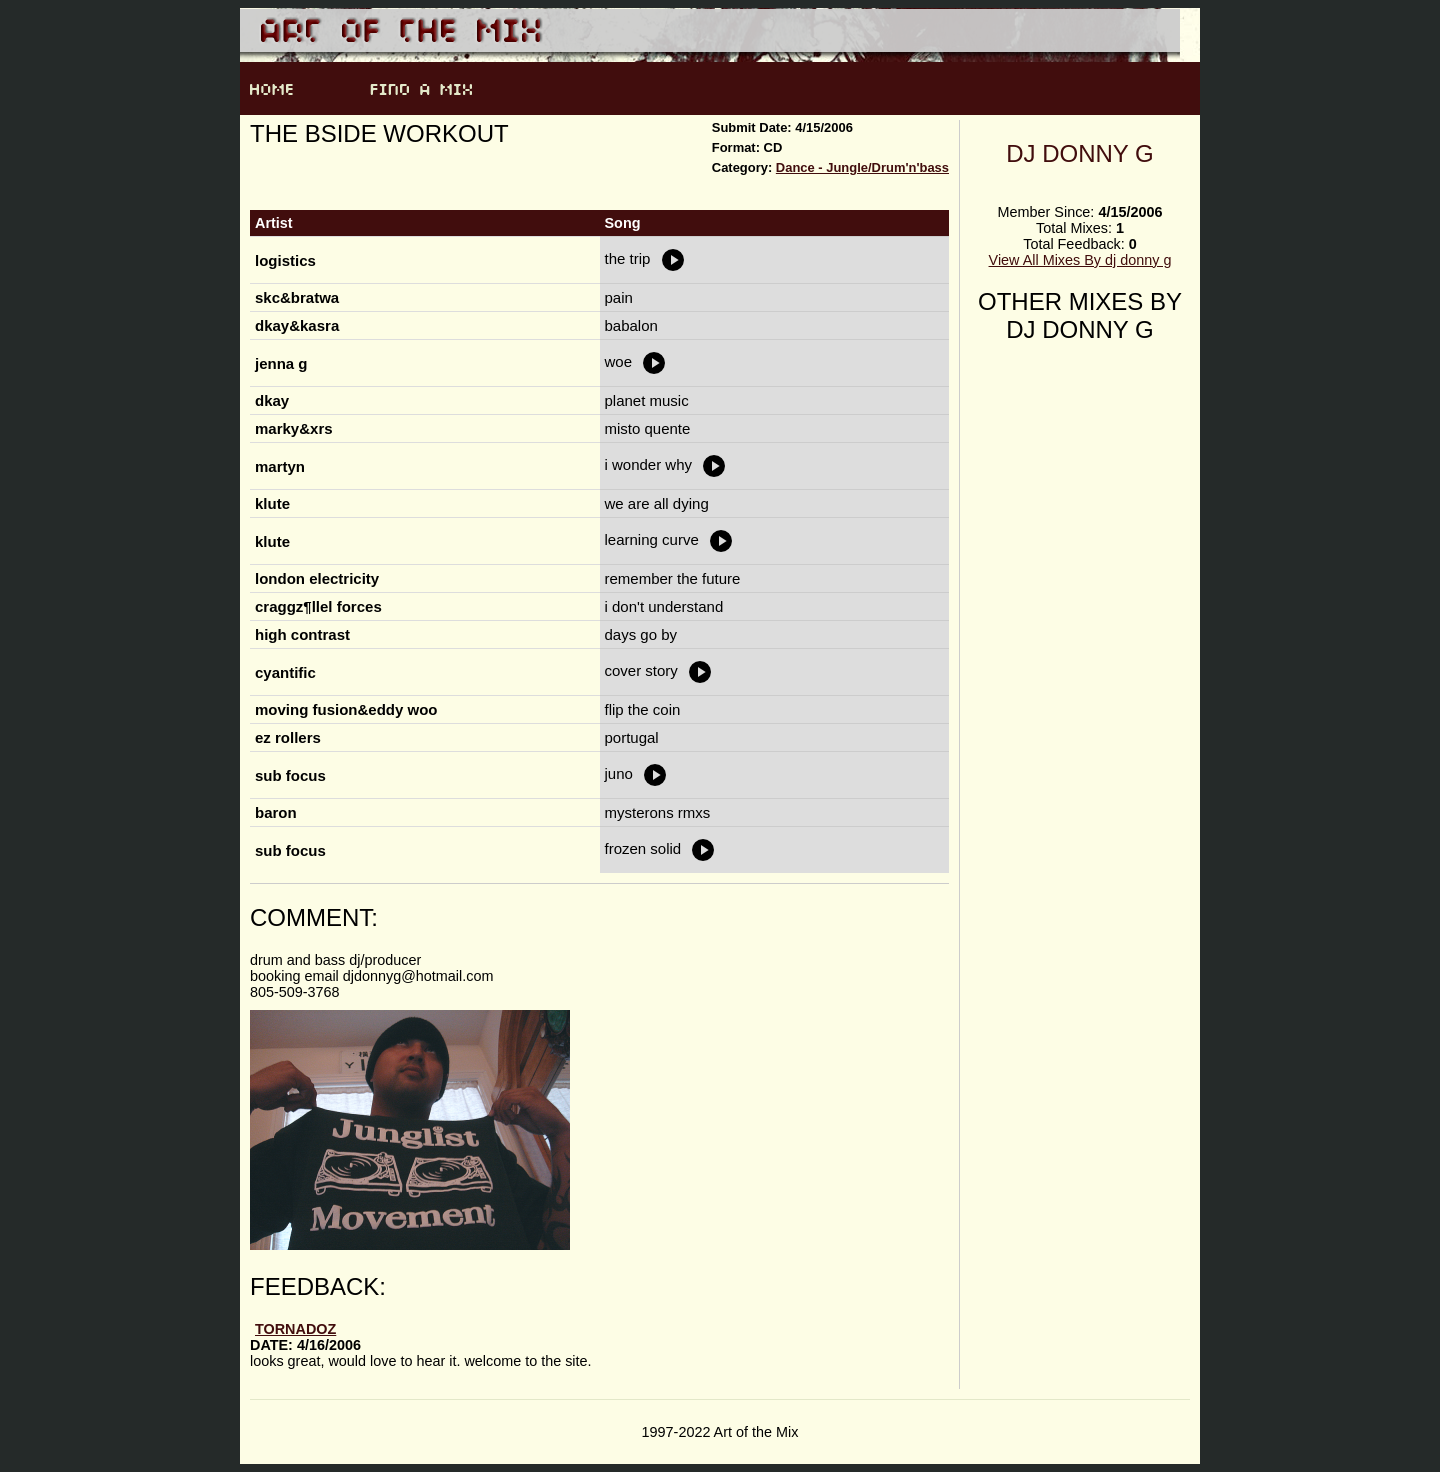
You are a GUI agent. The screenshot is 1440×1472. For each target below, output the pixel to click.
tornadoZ (295, 1329)
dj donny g (1080, 153)
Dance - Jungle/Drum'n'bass (862, 167)
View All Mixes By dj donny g (1080, 260)
